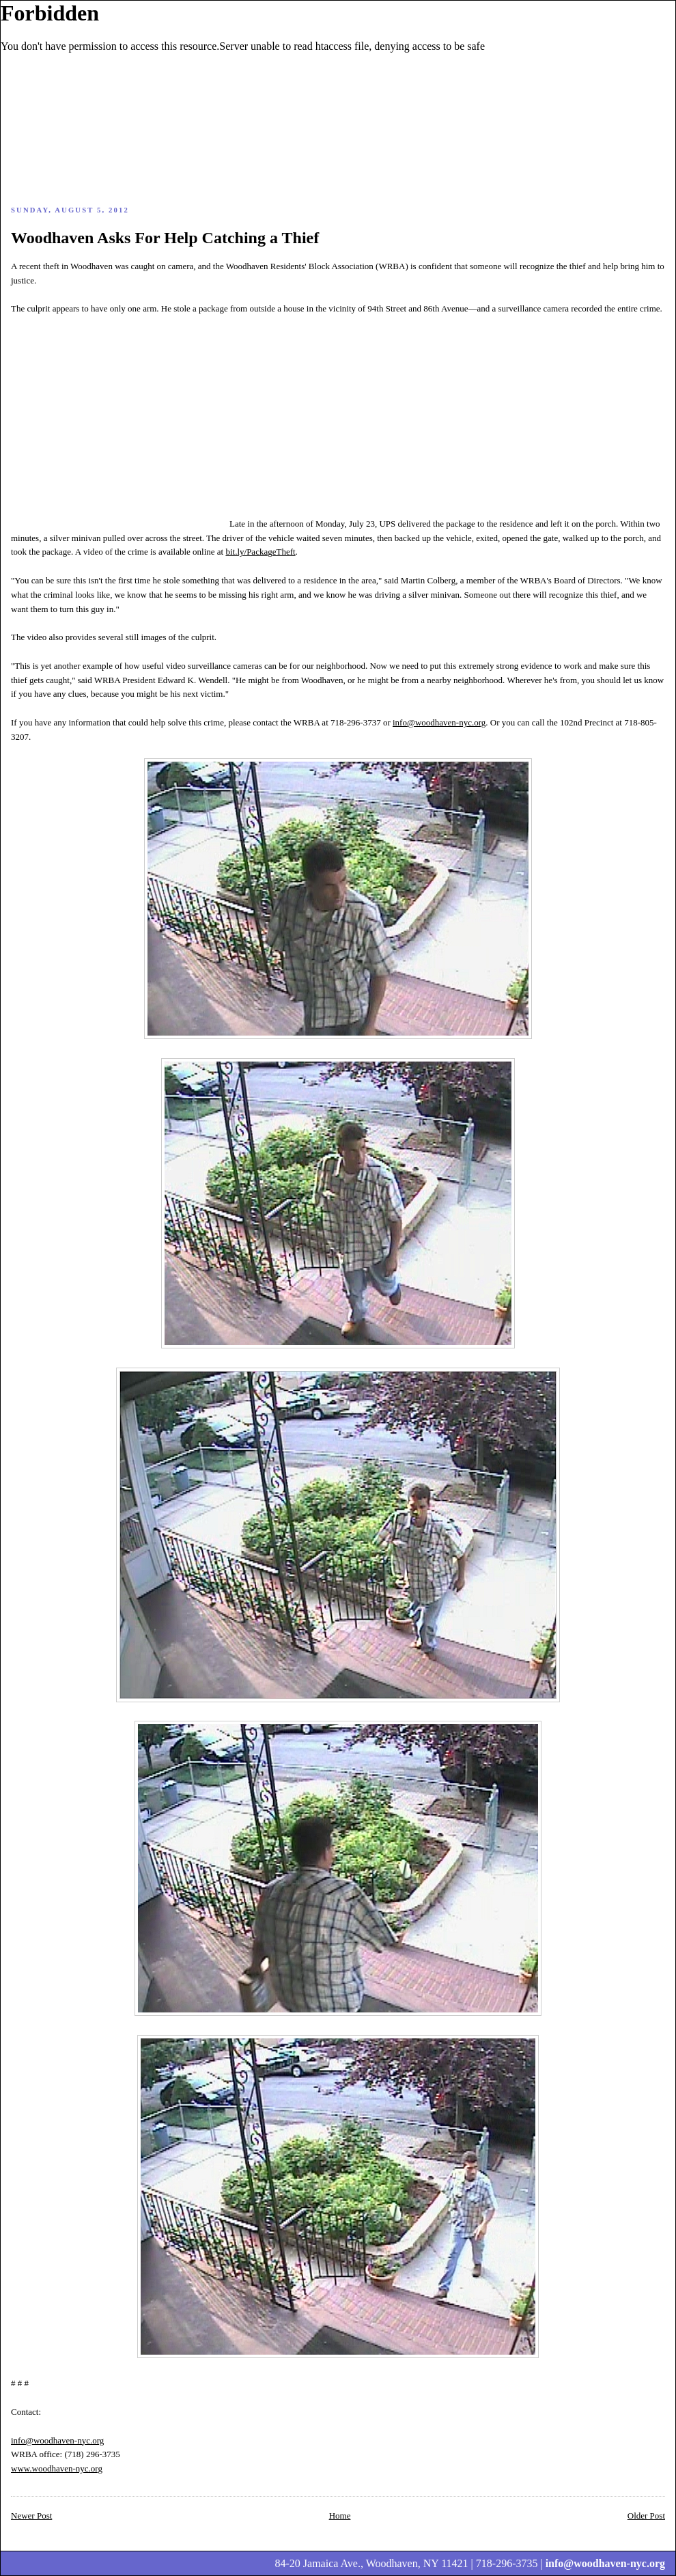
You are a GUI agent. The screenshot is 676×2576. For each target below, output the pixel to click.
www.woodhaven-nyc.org (56, 2468)
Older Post (646, 2515)
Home (340, 2515)
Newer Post (31, 2515)
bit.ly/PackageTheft (260, 551)
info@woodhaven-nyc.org (439, 722)
